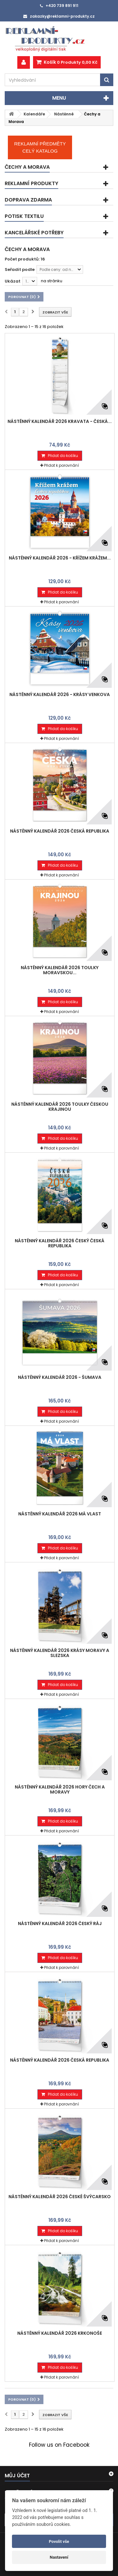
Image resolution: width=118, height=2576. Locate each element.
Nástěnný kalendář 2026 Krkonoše (59, 2333)
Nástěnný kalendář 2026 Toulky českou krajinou (59, 1107)
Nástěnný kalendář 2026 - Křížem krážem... (60, 557)
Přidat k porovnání (61, 465)
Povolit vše (59, 2541)
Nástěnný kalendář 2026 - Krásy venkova (59, 694)
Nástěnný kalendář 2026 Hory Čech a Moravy (60, 1789)
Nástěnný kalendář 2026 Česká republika (59, 831)
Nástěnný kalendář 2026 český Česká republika (59, 1243)
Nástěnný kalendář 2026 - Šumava (59, 1377)
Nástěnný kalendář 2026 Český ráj (60, 1923)
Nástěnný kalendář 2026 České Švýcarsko (59, 2196)
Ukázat (12, 281)
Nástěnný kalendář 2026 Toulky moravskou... (59, 970)
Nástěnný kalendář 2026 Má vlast (59, 1513)
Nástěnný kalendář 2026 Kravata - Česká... (60, 421)
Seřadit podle (20, 269)
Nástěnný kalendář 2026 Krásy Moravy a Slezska (59, 1653)
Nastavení (59, 2557)
